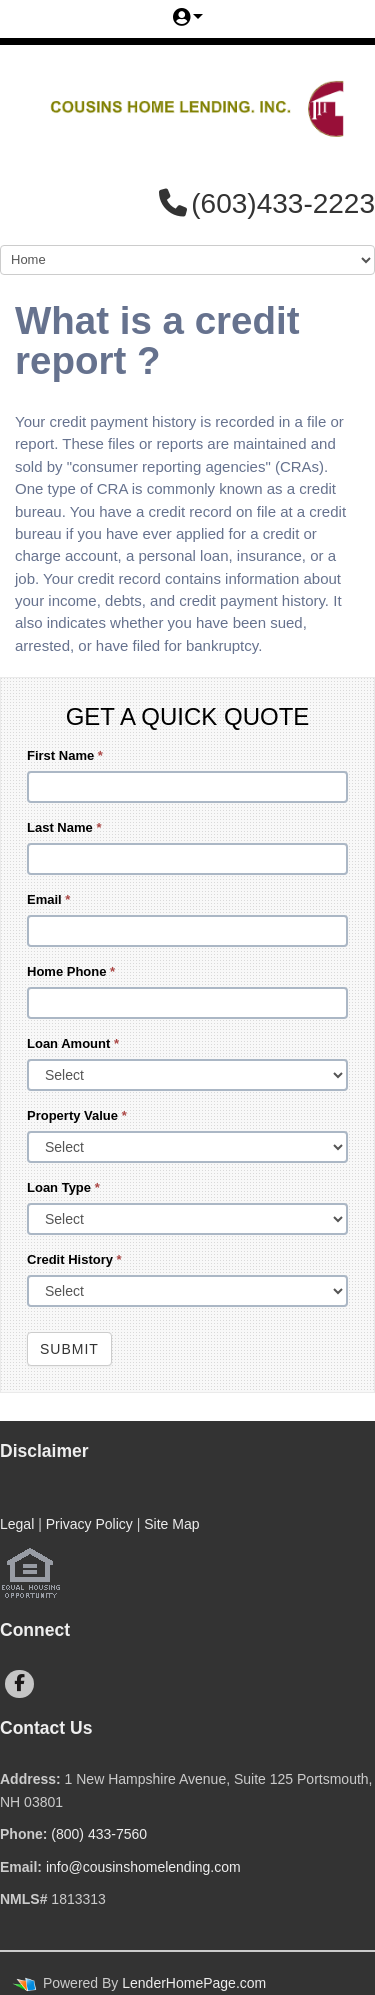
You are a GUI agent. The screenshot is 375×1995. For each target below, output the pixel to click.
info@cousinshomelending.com (143, 1867)
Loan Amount (73, 1043)
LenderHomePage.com (194, 1983)
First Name (65, 755)
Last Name (64, 827)
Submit (69, 1349)
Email (48, 899)
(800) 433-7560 (99, 1834)
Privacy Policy (89, 1524)
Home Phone (71, 971)
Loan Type (63, 1187)
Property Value (77, 1115)
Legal (17, 1524)
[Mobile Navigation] (187, 260)
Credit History (74, 1259)
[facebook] (19, 1684)
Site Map (171, 1524)
